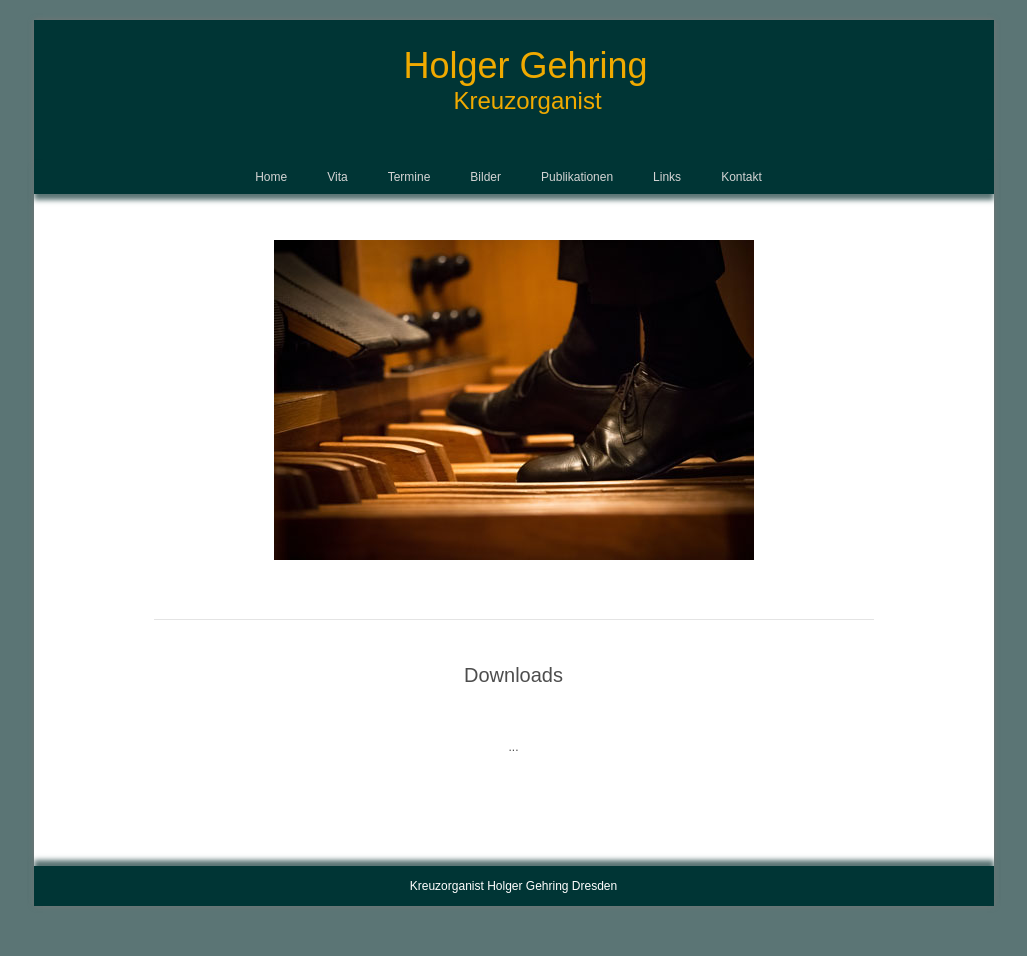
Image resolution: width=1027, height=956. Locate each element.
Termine (409, 177)
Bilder (485, 177)
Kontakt (741, 177)
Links (667, 177)
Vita (337, 177)
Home (271, 177)
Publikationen (577, 177)
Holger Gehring (526, 65)
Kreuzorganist (528, 100)
